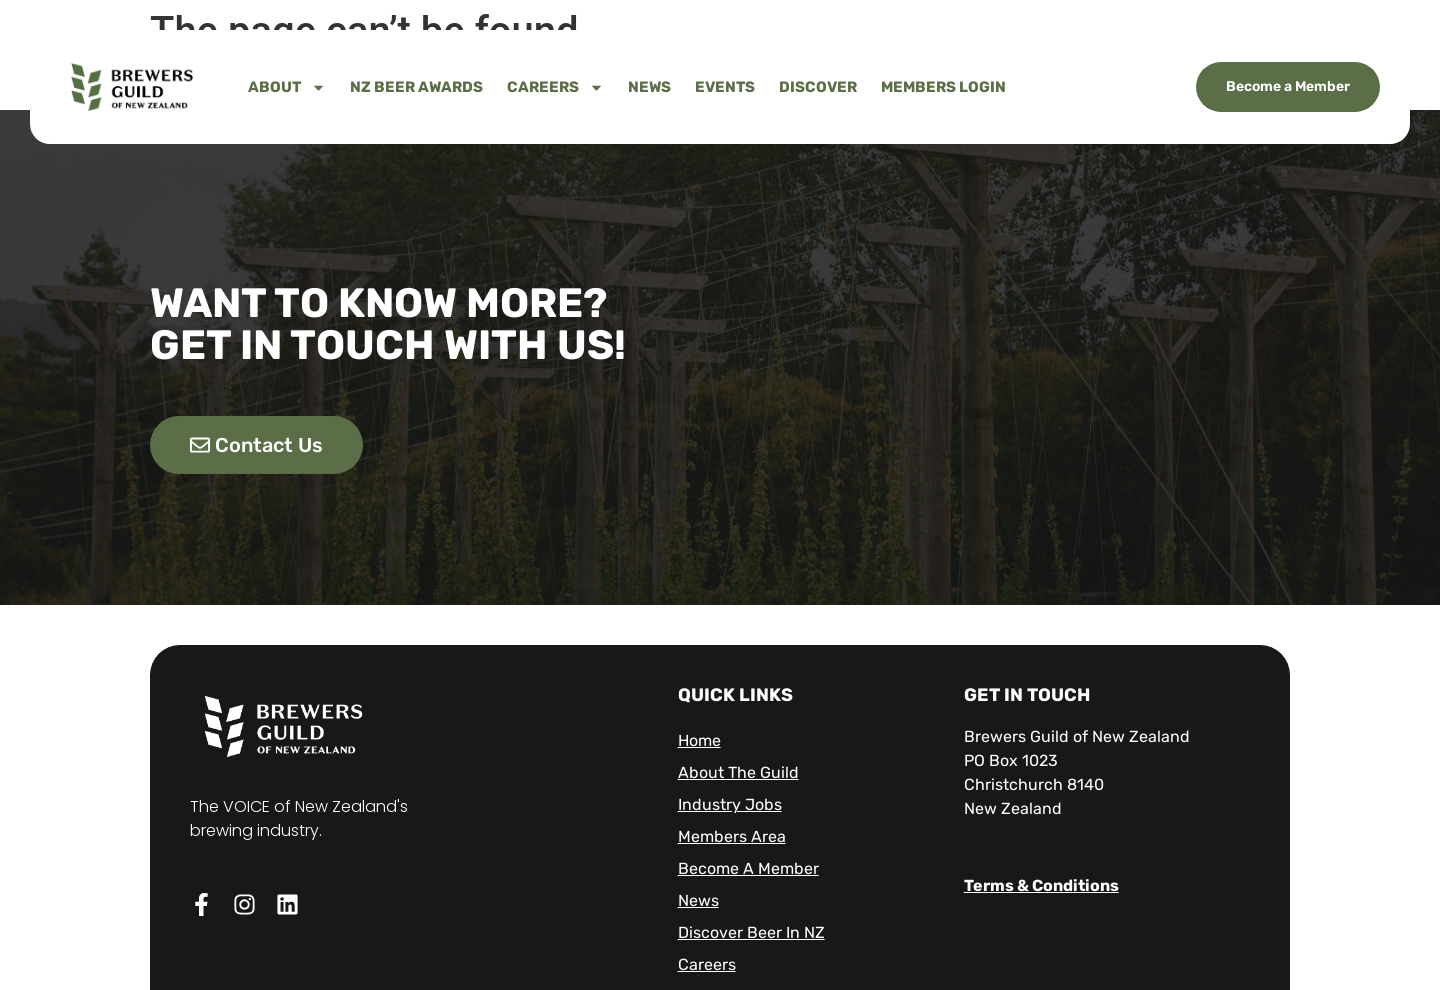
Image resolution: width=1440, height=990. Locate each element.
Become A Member (748, 868)
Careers (555, 87)
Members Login (943, 87)
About (287, 87)
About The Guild (738, 772)
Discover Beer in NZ (751, 932)
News (649, 87)
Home (699, 740)
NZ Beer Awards (416, 87)
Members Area (732, 836)
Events (725, 87)
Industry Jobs (730, 804)
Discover (818, 87)
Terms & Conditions (1041, 885)
